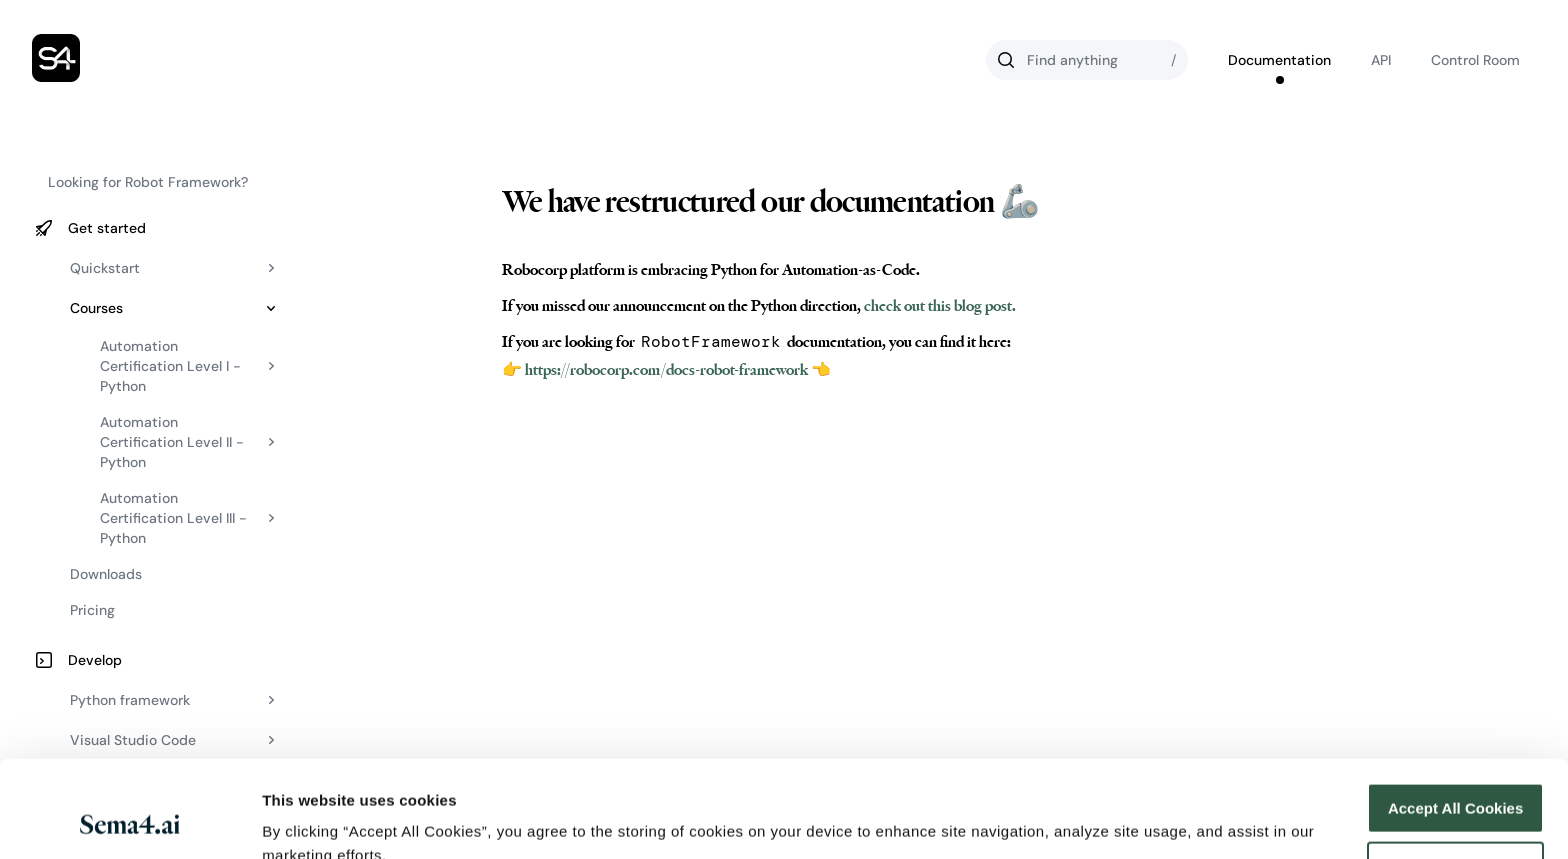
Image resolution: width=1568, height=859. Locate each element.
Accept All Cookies (1455, 717)
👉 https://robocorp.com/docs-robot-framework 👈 (666, 370)
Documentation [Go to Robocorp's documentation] (1279, 60)
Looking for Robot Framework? (148, 182)
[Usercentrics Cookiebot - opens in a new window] (129, 820)
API (1381, 60)
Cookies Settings (323, 819)
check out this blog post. (938, 306)
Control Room (1475, 60)
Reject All (1456, 775)
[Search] (1087, 60)
